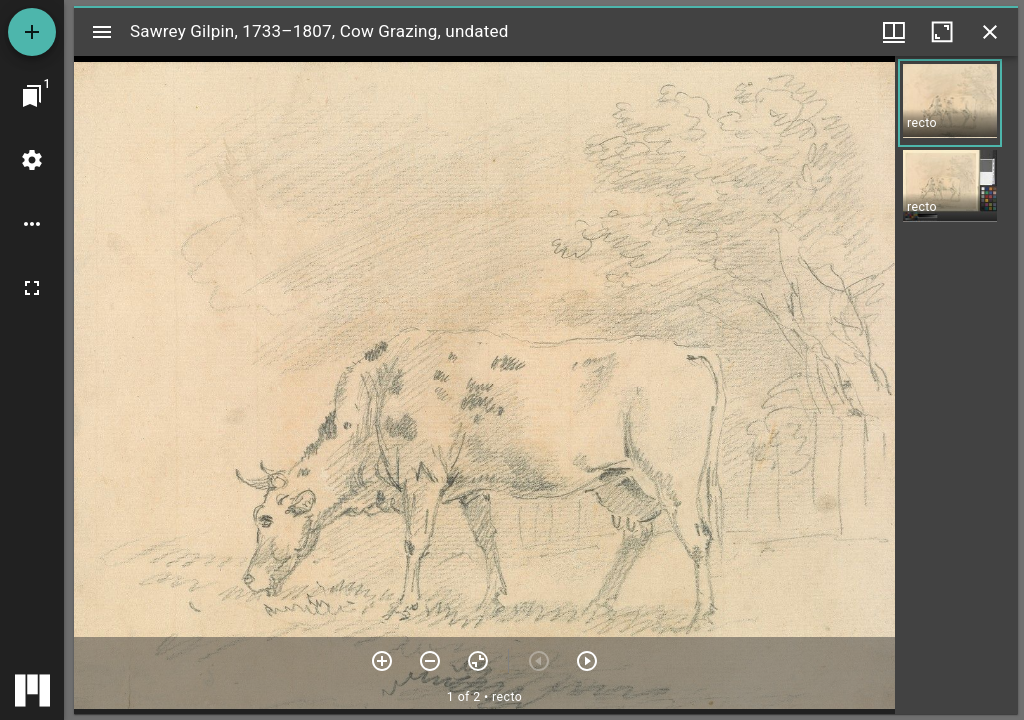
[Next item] (587, 661)
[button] (950, 103)
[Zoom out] (430, 661)
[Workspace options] (32, 224)
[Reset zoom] (478, 661)
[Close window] (990, 32)
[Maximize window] (942, 32)
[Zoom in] (382, 661)
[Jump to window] (32, 96)
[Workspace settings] (32, 160)
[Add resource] (32, 32)
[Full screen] (32, 288)
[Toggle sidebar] (102, 32)
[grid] (956, 385)
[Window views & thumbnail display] (894, 32)
